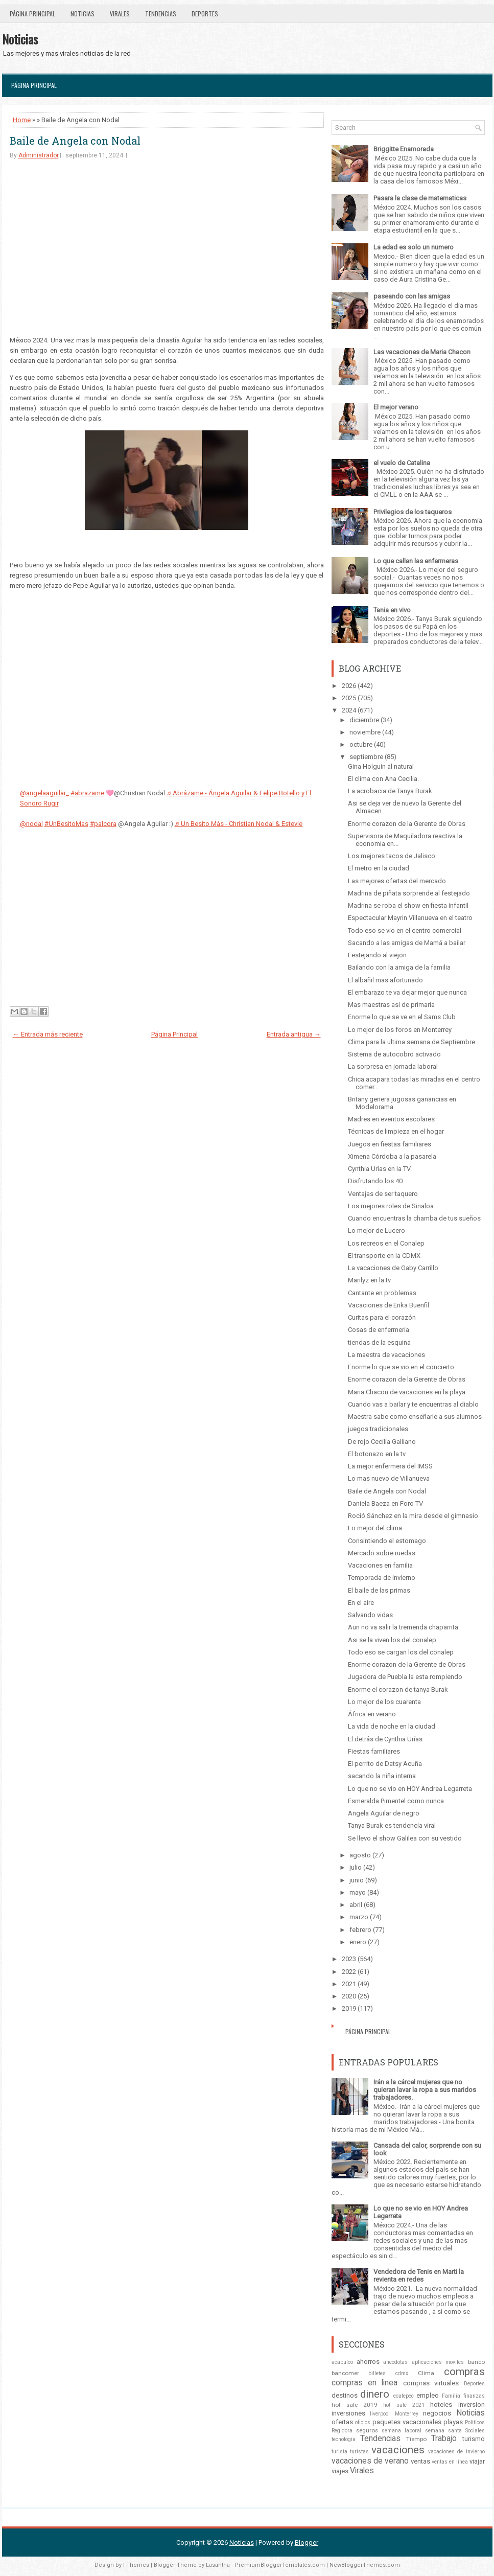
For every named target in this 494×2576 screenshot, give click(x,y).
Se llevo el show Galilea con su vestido (405, 1838)
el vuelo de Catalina (401, 463)
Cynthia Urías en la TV (379, 1168)
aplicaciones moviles (438, 2362)
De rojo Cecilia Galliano (382, 1441)
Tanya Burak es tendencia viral (392, 1825)
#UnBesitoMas (66, 823)
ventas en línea (450, 2461)
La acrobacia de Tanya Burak (390, 791)
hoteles (441, 2404)
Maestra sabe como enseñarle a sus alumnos (415, 1416)
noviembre (365, 732)
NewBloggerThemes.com (365, 2565)
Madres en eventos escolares (391, 1119)
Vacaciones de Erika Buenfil (388, 1305)
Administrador (38, 155)
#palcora (103, 823)
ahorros (368, 2361)
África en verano (372, 1714)
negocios (437, 2413)
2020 (349, 1996)
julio (355, 1867)
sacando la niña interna (382, 1776)
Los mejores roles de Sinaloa (391, 1206)
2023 (349, 1959)
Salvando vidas (370, 1615)
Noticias (82, 13)
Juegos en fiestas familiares (389, 1144)
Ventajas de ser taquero (383, 1194)
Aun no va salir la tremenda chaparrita (403, 1627)
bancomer (345, 2373)
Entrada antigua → (294, 1034)
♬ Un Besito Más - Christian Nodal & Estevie (239, 823)
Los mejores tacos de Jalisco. (392, 856)
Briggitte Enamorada (403, 149)
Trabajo (444, 2438)
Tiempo (416, 2439)
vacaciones (398, 2450)
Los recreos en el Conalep (386, 1243)
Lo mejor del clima (375, 1528)
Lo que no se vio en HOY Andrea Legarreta (410, 1788)
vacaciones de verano (370, 2461)
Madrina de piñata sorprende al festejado (409, 893)
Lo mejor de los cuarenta (384, 1702)
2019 (349, 2008)
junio (356, 1880)
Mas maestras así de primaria (391, 1004)
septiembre (366, 757)
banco (476, 2361)
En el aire (361, 1602)
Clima (426, 2373)
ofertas (342, 2422)
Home (22, 120)
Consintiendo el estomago (387, 1541)
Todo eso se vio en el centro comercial (404, 930)
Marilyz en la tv (369, 1280)
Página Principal (32, 13)
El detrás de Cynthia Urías (385, 1739)
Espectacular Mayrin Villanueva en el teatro (410, 918)
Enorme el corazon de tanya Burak (398, 1689)
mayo (357, 1892)
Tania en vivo (392, 610)
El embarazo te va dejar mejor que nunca (407, 992)
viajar (477, 2461)
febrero (360, 1930)
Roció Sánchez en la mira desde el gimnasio (413, 1516)
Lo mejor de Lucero (376, 1230)
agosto (360, 1855)
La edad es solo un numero (413, 247)
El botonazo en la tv (377, 1454)
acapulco (342, 2362)
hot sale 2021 (404, 2405)
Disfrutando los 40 (375, 1181)
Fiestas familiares (374, 1751)
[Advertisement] (167, 246)
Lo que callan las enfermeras (415, 561)
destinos (345, 2395)
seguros (367, 2430)
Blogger (306, 2542)
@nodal (31, 823)
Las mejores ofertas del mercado (397, 881)
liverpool (380, 2413)
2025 (349, 698)
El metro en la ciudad (378, 868)
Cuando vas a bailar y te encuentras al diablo (413, 1404)
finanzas (474, 2396)
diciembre (364, 720)
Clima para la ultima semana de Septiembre (411, 1042)
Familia (451, 2396)
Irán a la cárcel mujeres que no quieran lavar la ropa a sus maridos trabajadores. (424, 2089)
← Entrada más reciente (48, 1034)
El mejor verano (395, 407)
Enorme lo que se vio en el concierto (401, 1367)
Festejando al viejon (377, 955)
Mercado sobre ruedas (381, 1553)
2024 (349, 710)
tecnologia (344, 2439)
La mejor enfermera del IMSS (390, 1466)
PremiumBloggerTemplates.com (279, 2565)
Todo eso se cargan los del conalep (401, 1652)
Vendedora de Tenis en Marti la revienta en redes (418, 2275)
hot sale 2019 (355, 2404)
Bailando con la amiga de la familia (399, 967)
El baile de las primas (379, 1590)
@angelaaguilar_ (44, 793)
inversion (471, 2404)
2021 (349, 1984)
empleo (427, 2395)
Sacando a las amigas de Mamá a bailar (406, 943)
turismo (473, 2439)
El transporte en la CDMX (384, 1255)
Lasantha (218, 2565)
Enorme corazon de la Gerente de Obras (406, 823)
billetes (377, 2373)
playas (453, 2422)
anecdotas (395, 2362)
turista (339, 2451)
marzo (358, 1917)
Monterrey (406, 2413)
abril (355, 1904)
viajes (340, 2471)
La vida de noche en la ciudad (391, 1726)
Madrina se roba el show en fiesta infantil (408, 905)
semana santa (443, 2430)
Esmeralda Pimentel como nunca (396, 1801)
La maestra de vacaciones (386, 1355)
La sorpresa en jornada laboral (393, 1066)
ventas (420, 2461)
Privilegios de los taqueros (412, 512)
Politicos (475, 2422)
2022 (349, 1971)
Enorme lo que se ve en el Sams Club (402, 1017)
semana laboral (401, 2430)
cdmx (401, 2373)
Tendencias (160, 13)
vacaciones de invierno (456, 2451)
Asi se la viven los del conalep (392, 1640)
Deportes (205, 13)
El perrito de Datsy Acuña (385, 1763)
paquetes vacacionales (406, 2422)
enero (357, 1942)
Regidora (342, 2430)
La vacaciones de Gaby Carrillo (393, 1268)
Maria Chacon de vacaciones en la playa (406, 1392)
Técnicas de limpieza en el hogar (396, 1131)
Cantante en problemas (382, 1293)
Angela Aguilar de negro (383, 1813)
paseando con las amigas (411, 296)
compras (464, 2371)
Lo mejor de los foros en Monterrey (400, 1029)
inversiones (348, 2413)
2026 (349, 685)
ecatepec (403, 2396)
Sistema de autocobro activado (394, 1054)
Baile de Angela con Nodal (75, 140)
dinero (374, 2394)
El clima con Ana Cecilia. (383, 779)
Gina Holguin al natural (381, 766)
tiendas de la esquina (379, 1342)
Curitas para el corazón (382, 1317)
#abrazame (87, 793)
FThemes (136, 2565)
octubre (360, 744)
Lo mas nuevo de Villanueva (389, 1478)
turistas (359, 2451)
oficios (362, 2422)
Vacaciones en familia (380, 1565)
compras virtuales (431, 2383)
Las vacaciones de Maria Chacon (422, 352)
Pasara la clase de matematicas (419, 198)
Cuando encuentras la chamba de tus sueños (414, 1218)
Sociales (475, 2430)
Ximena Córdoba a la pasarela (392, 1156)
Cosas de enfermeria (378, 1329)
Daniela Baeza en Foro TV (385, 1503)
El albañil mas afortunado (385, 980)
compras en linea (365, 2382)
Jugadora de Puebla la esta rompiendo (405, 1677)
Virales (120, 13)
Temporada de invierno (381, 1577)
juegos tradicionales (378, 1429)
